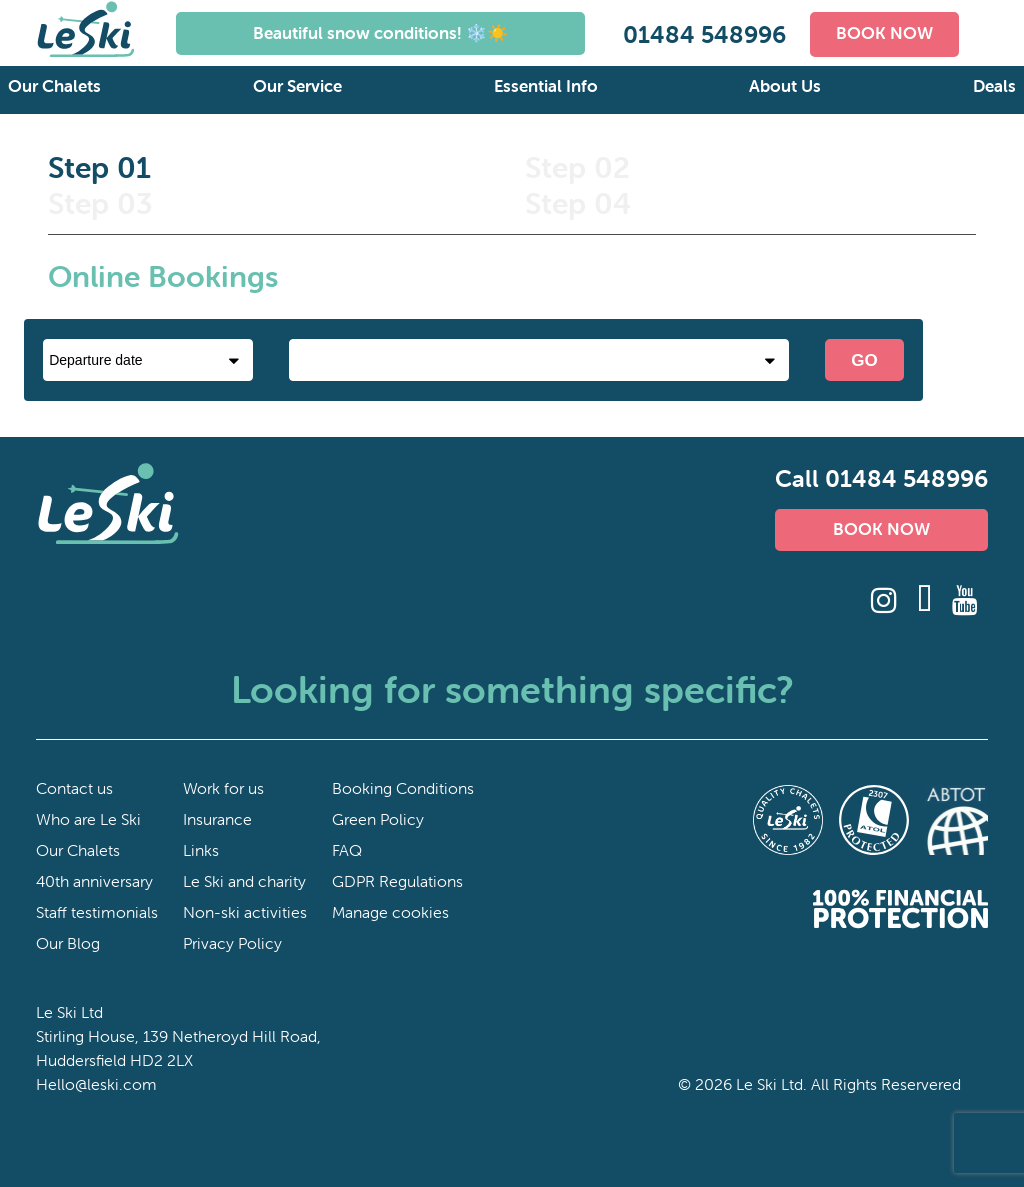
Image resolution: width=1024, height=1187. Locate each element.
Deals (994, 86)
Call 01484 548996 (881, 478)
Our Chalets (54, 86)
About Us (785, 86)
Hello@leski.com (96, 1084)
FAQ (347, 850)
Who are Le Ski (88, 819)
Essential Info (546, 86)
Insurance (217, 819)
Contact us (74, 788)
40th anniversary (94, 881)
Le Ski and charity (244, 881)
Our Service (297, 86)
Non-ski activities (245, 912)
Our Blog (68, 943)
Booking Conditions (403, 788)
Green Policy (378, 819)
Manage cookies (390, 912)
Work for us (223, 788)
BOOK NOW (884, 33)
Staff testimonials (97, 912)
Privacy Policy (232, 943)
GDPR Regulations (397, 881)
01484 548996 (704, 34)
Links (201, 850)
